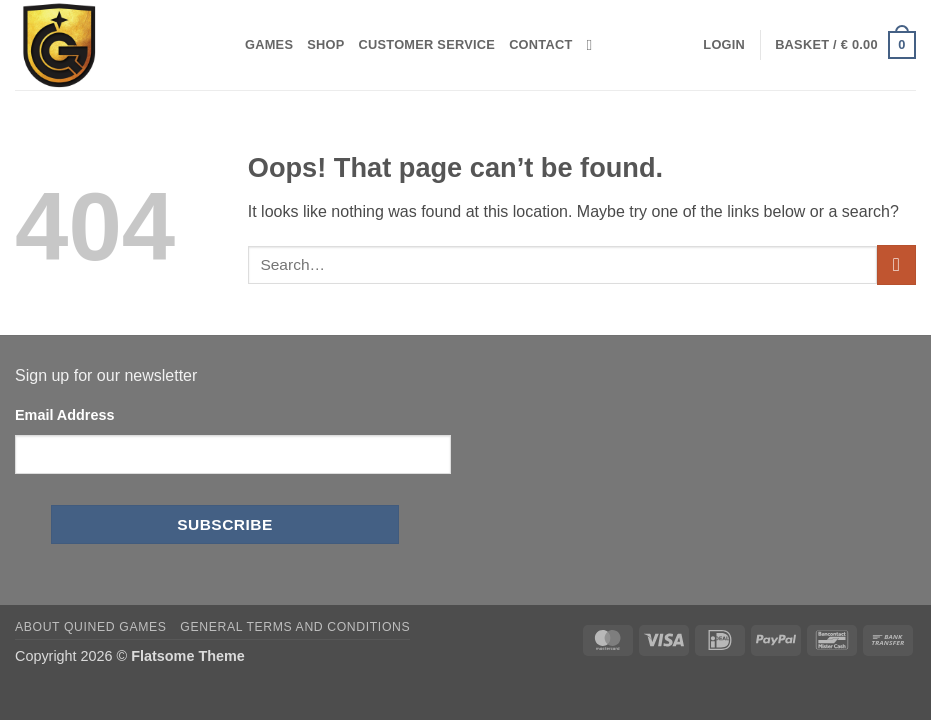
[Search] (594, 45)
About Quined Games (91, 627)
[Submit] (896, 264)
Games (269, 44)
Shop (325, 44)
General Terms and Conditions (295, 627)
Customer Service (427, 44)
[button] (724, 45)
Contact (540, 44)
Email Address (64, 415)
